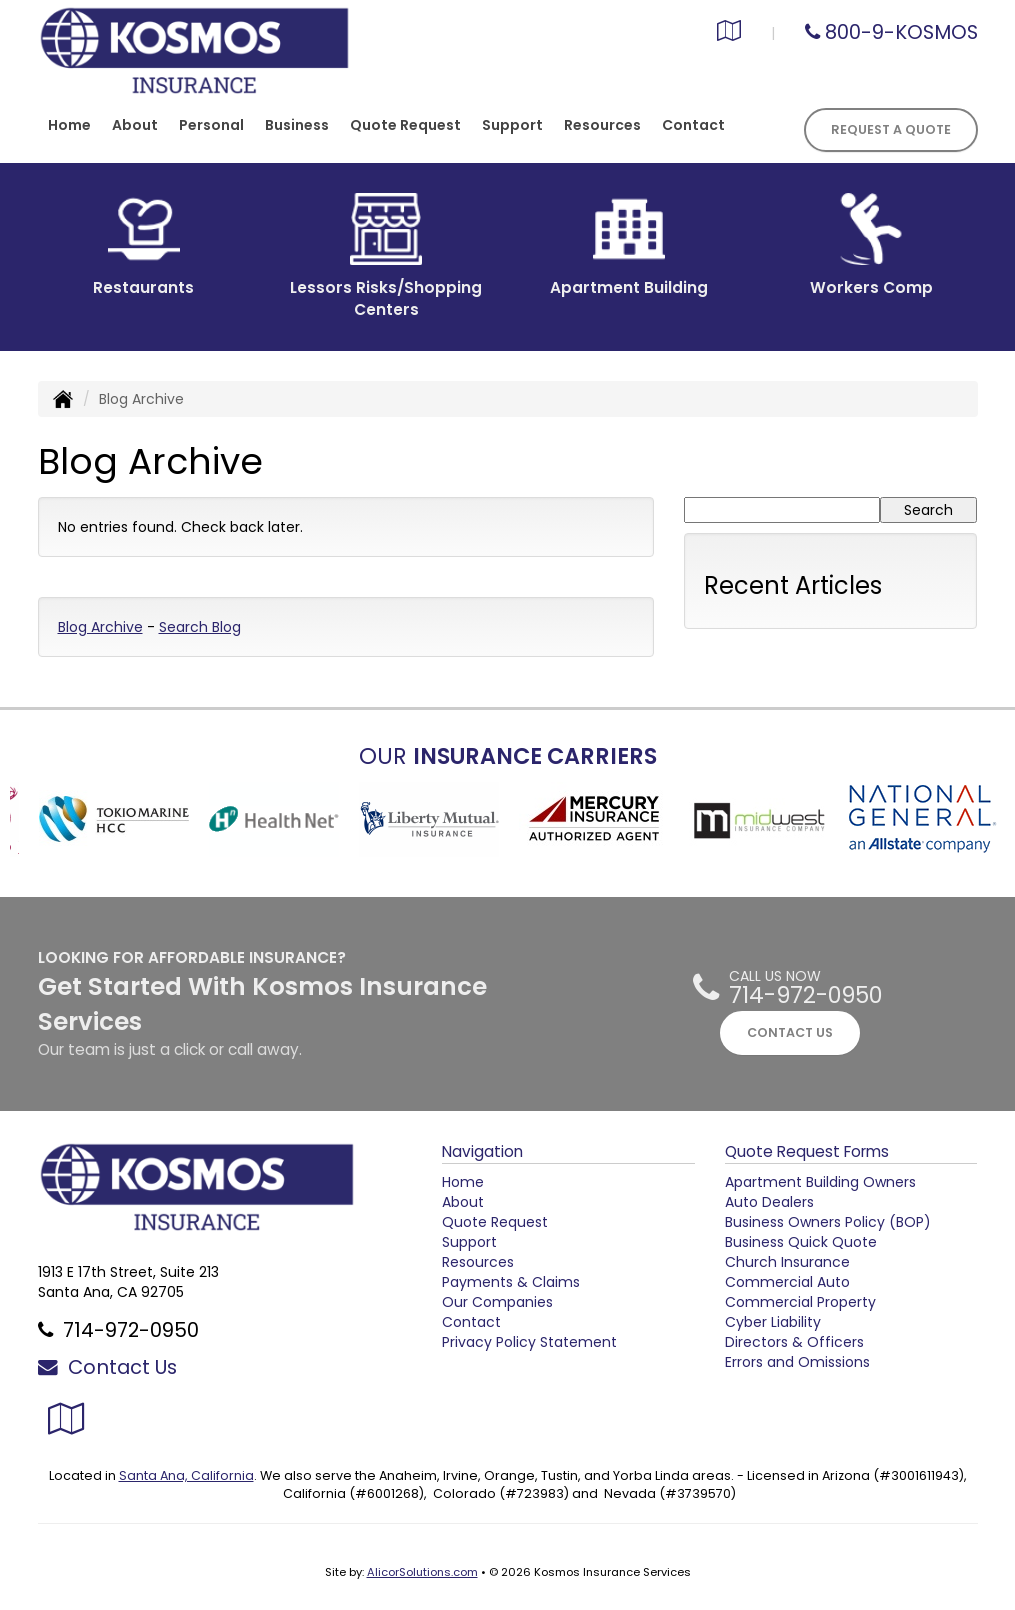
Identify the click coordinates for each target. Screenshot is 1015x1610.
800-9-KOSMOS (901, 32)
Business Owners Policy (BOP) (828, 1222)
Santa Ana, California (186, 1475)
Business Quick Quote (801, 1242)
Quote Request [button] (405, 125)
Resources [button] (602, 125)
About (135, 125)
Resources (478, 1262)
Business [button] (297, 125)
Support (469, 1242)
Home (69, 125)
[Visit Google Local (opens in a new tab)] (729, 33)
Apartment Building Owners (820, 1182)
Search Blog (200, 627)
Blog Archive (100, 627)
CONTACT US (790, 1032)
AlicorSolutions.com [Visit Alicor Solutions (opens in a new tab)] (422, 1572)
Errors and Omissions (797, 1362)
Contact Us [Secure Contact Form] (107, 1367)
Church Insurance (787, 1262)
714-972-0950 (805, 995)
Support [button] (512, 125)
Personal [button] (211, 125)
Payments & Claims (511, 1282)
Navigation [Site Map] (482, 1151)
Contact (693, 125)
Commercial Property (800, 1302)
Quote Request (495, 1222)
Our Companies (497, 1302)
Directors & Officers (794, 1342)
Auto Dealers (769, 1202)
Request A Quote (891, 129)
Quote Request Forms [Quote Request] (807, 1151)
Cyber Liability (773, 1322)
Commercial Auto (787, 1282)
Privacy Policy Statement (529, 1342)
